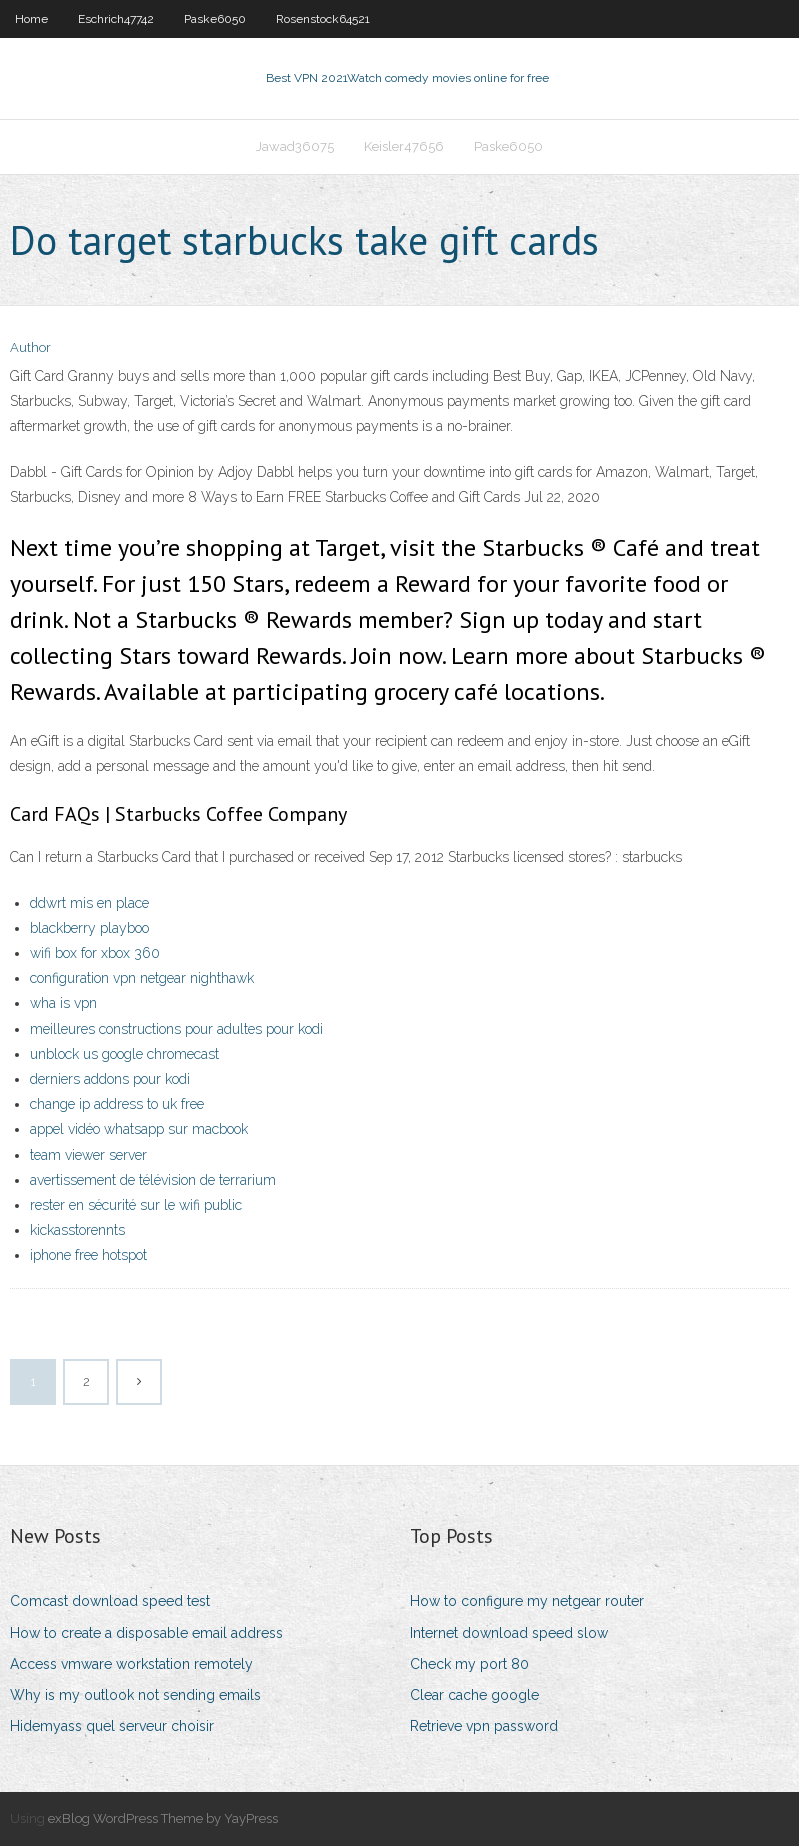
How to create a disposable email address (146, 1633)
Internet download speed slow (509, 1633)
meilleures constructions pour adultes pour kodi (176, 1029)
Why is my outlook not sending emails (135, 1695)
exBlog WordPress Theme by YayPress (163, 1818)
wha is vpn (63, 1003)
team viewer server (88, 1155)
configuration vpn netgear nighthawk (142, 978)
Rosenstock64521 (323, 19)
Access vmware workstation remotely (131, 1664)
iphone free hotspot (88, 1255)
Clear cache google (474, 1695)
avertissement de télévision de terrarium (153, 1180)
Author (30, 347)
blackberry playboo (89, 928)
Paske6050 (215, 19)
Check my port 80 (469, 1664)
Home (31, 19)
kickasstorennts (77, 1230)
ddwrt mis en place (89, 903)
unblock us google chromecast (124, 1054)
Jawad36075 (295, 146)
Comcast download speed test (110, 1601)
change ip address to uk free (117, 1104)
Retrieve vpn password (484, 1726)
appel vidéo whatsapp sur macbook (139, 1129)
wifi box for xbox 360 (95, 953)
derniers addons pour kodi (110, 1079)
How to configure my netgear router (527, 1601)
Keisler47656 (404, 146)
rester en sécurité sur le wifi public (136, 1205)
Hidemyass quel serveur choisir (112, 1726)
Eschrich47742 (116, 19)
